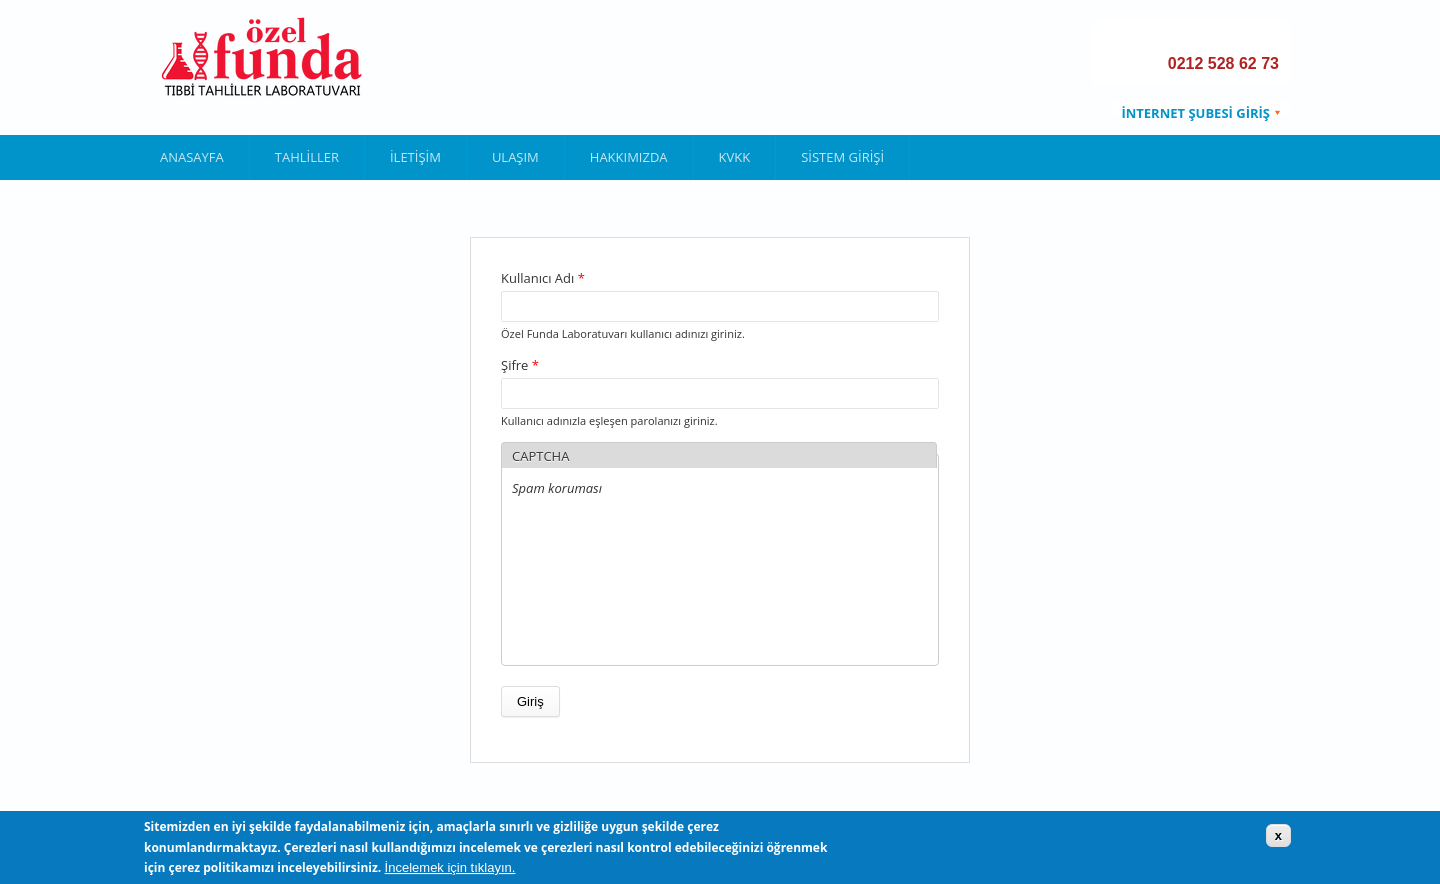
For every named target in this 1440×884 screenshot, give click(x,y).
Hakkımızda (629, 157)
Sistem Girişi (842, 157)
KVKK (735, 157)
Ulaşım (515, 157)
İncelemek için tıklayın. (450, 867)
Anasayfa (192, 157)
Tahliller (307, 157)
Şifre (520, 365)
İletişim (415, 157)
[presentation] (594, 583)
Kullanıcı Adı (543, 278)
